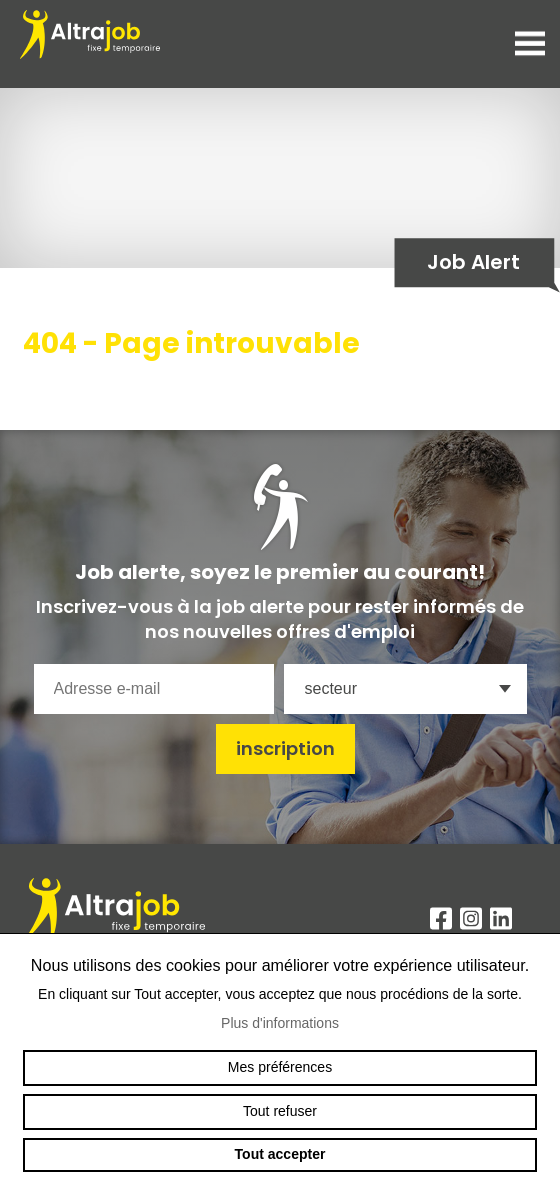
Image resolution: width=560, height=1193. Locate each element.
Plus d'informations (280, 1023)
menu (530, 44)
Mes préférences (280, 1067)
